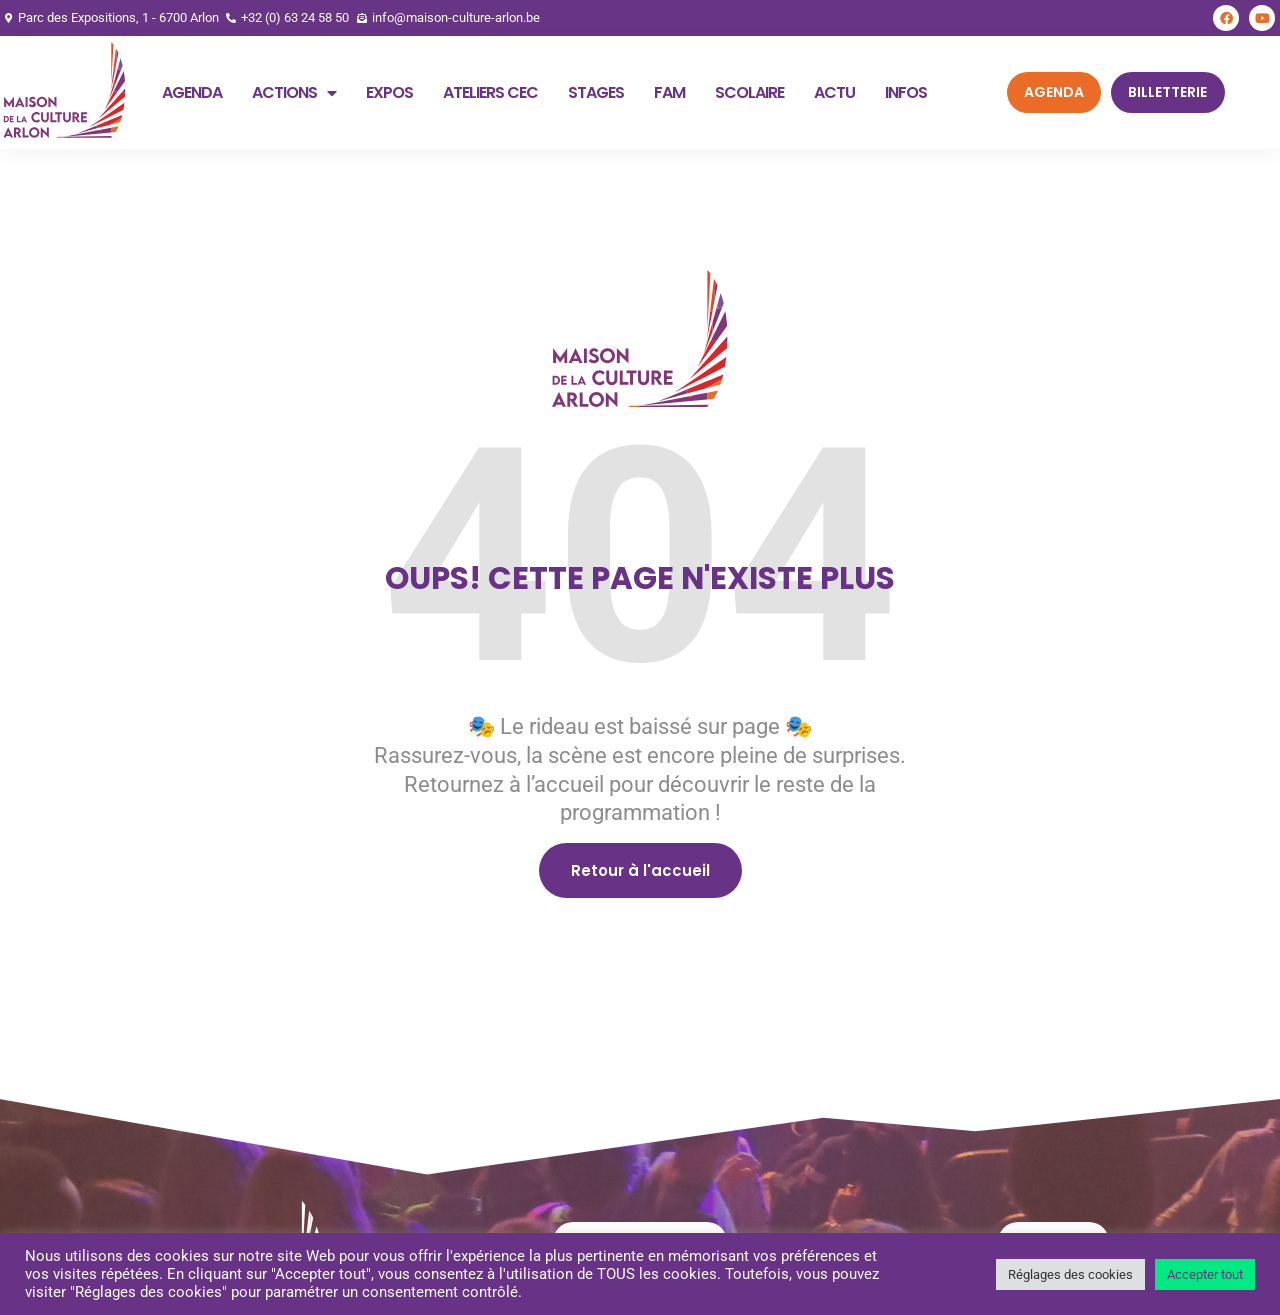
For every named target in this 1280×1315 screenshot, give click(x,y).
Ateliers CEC (490, 92)
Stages (596, 92)
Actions (294, 93)
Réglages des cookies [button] (1070, 1274)
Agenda (192, 92)
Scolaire (749, 92)
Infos (906, 92)
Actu (834, 92)
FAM (669, 92)
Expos (389, 92)
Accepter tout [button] (1205, 1274)
